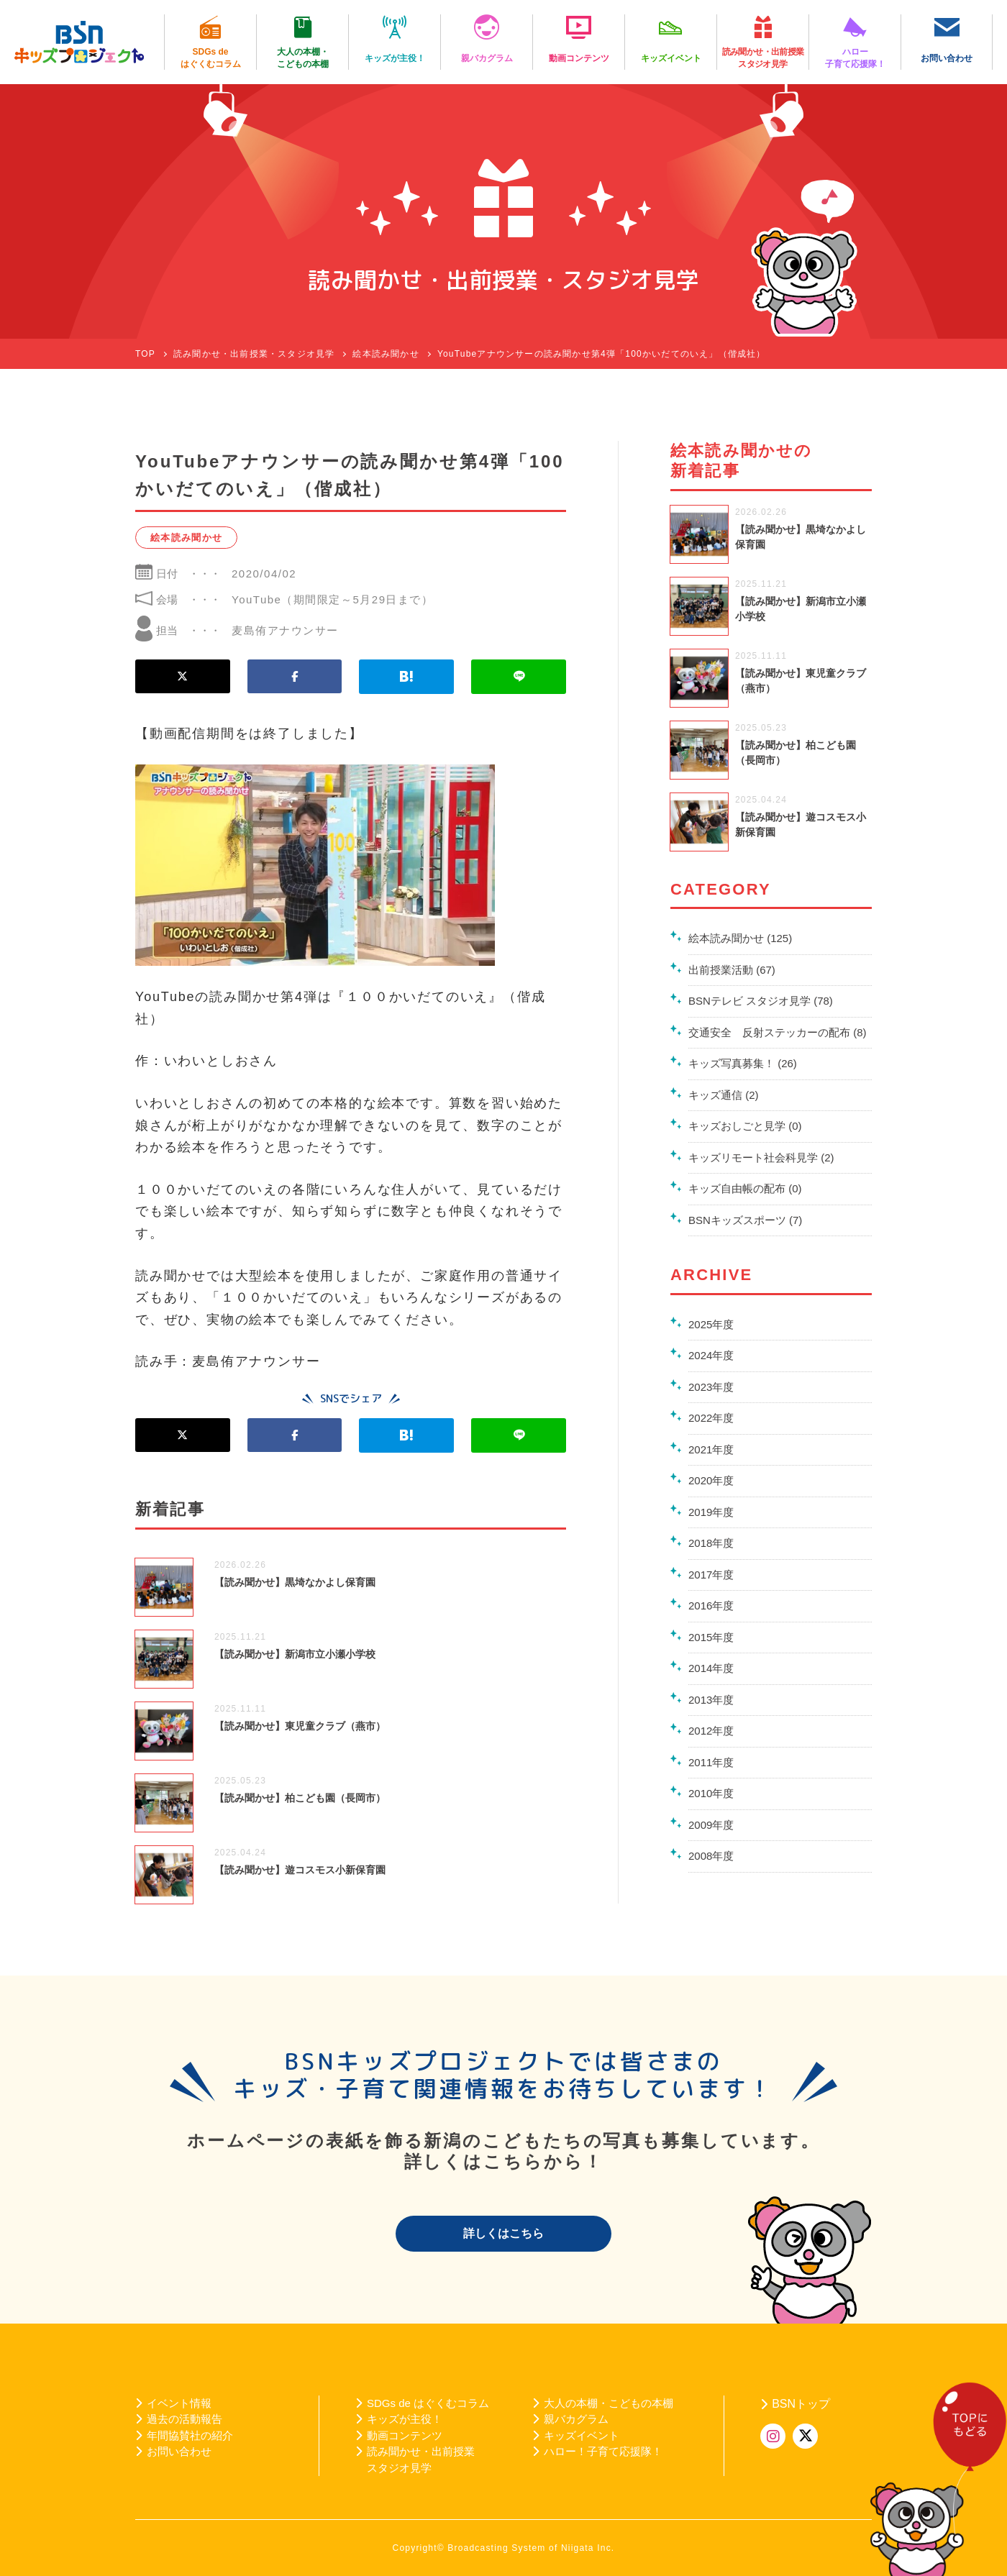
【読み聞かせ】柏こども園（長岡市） (300, 1798)
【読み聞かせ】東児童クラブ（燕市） (300, 1726)
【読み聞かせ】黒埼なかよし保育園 (294, 1582)
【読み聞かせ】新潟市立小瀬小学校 (294, 1654)
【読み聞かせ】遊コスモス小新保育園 (300, 1870)
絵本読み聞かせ (186, 537)
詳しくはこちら (503, 2233)
